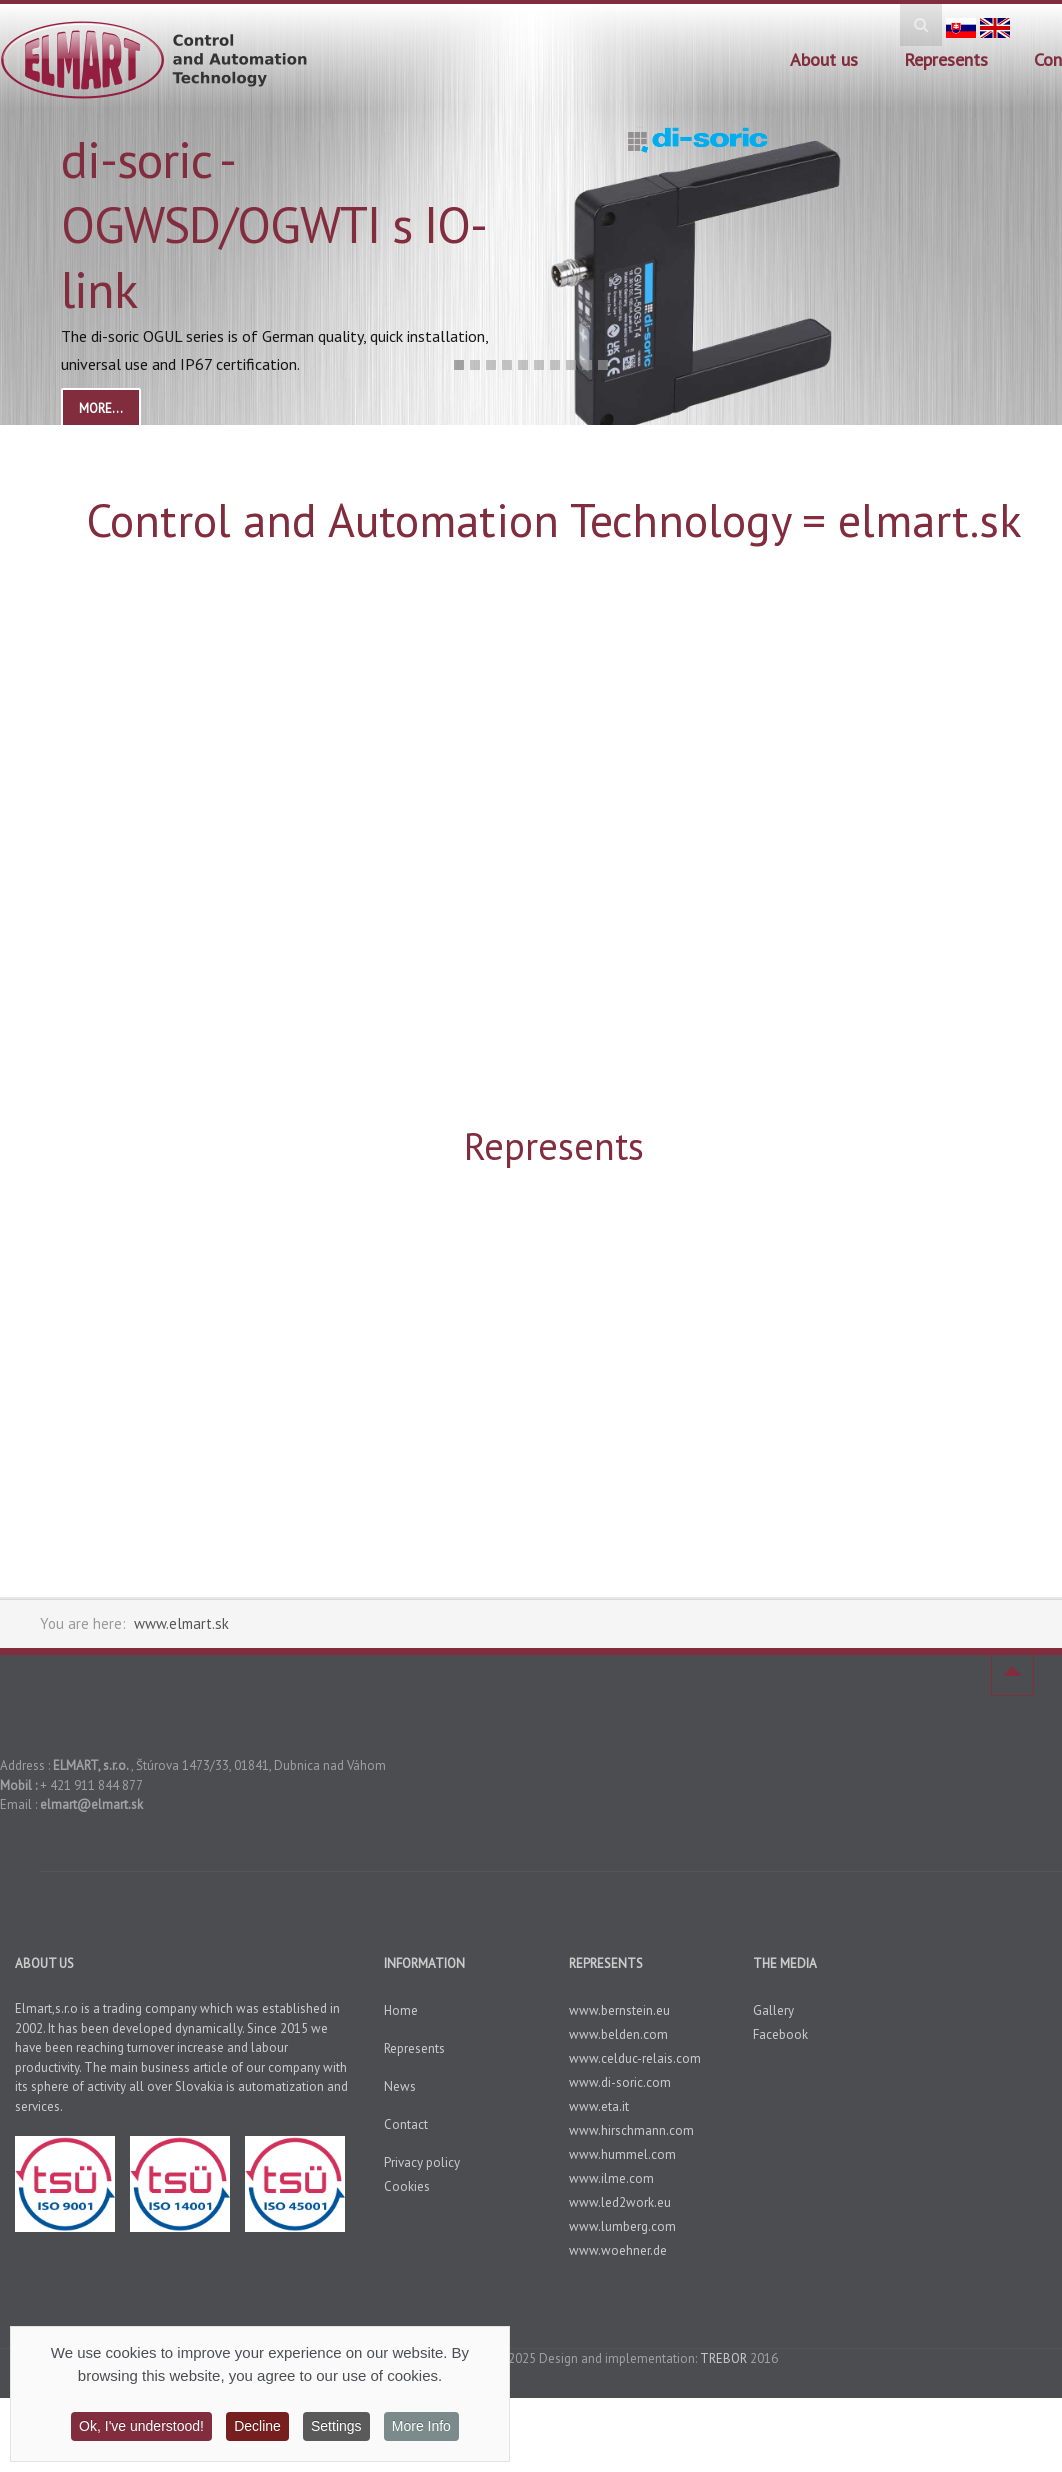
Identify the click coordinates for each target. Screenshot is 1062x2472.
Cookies (407, 2186)
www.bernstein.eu (619, 2010)
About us (824, 59)
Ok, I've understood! (141, 2426)
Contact (406, 2124)
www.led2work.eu (620, 2202)
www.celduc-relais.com (635, 2058)
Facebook (780, 2034)
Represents (946, 59)
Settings (336, 2426)
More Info (421, 2426)
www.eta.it (599, 2106)
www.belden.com (618, 2034)
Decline (257, 2426)
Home (401, 2010)
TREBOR (723, 2358)
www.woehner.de (618, 2250)
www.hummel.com (622, 2154)
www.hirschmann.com (631, 2130)
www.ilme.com (611, 2178)
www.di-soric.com (620, 2082)
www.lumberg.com (622, 2226)
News (400, 2086)
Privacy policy (422, 2162)
